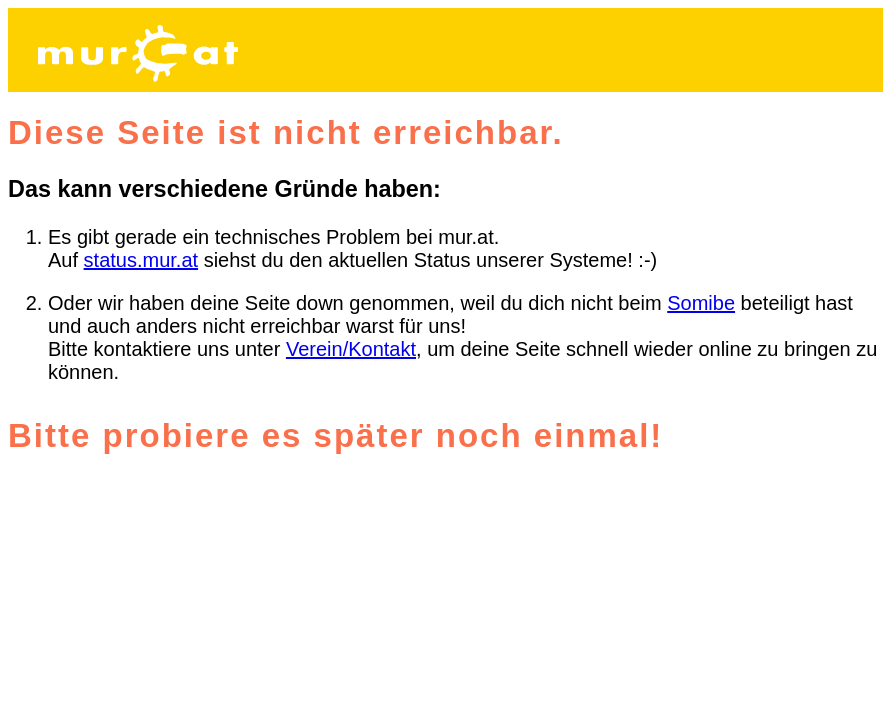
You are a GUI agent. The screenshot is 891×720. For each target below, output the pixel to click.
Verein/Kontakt (351, 349)
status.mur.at (141, 260)
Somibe (701, 303)
